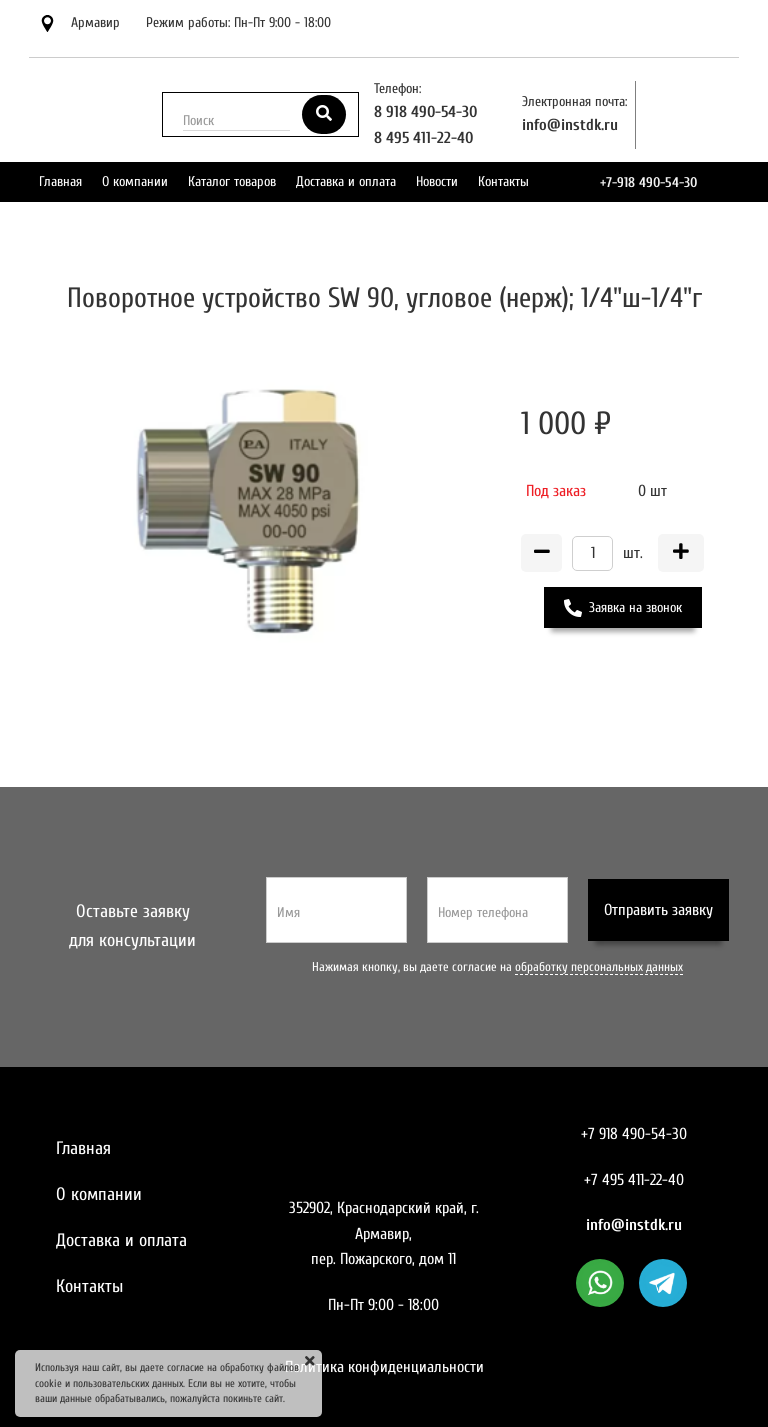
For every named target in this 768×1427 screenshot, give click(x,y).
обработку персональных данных (599, 967)
